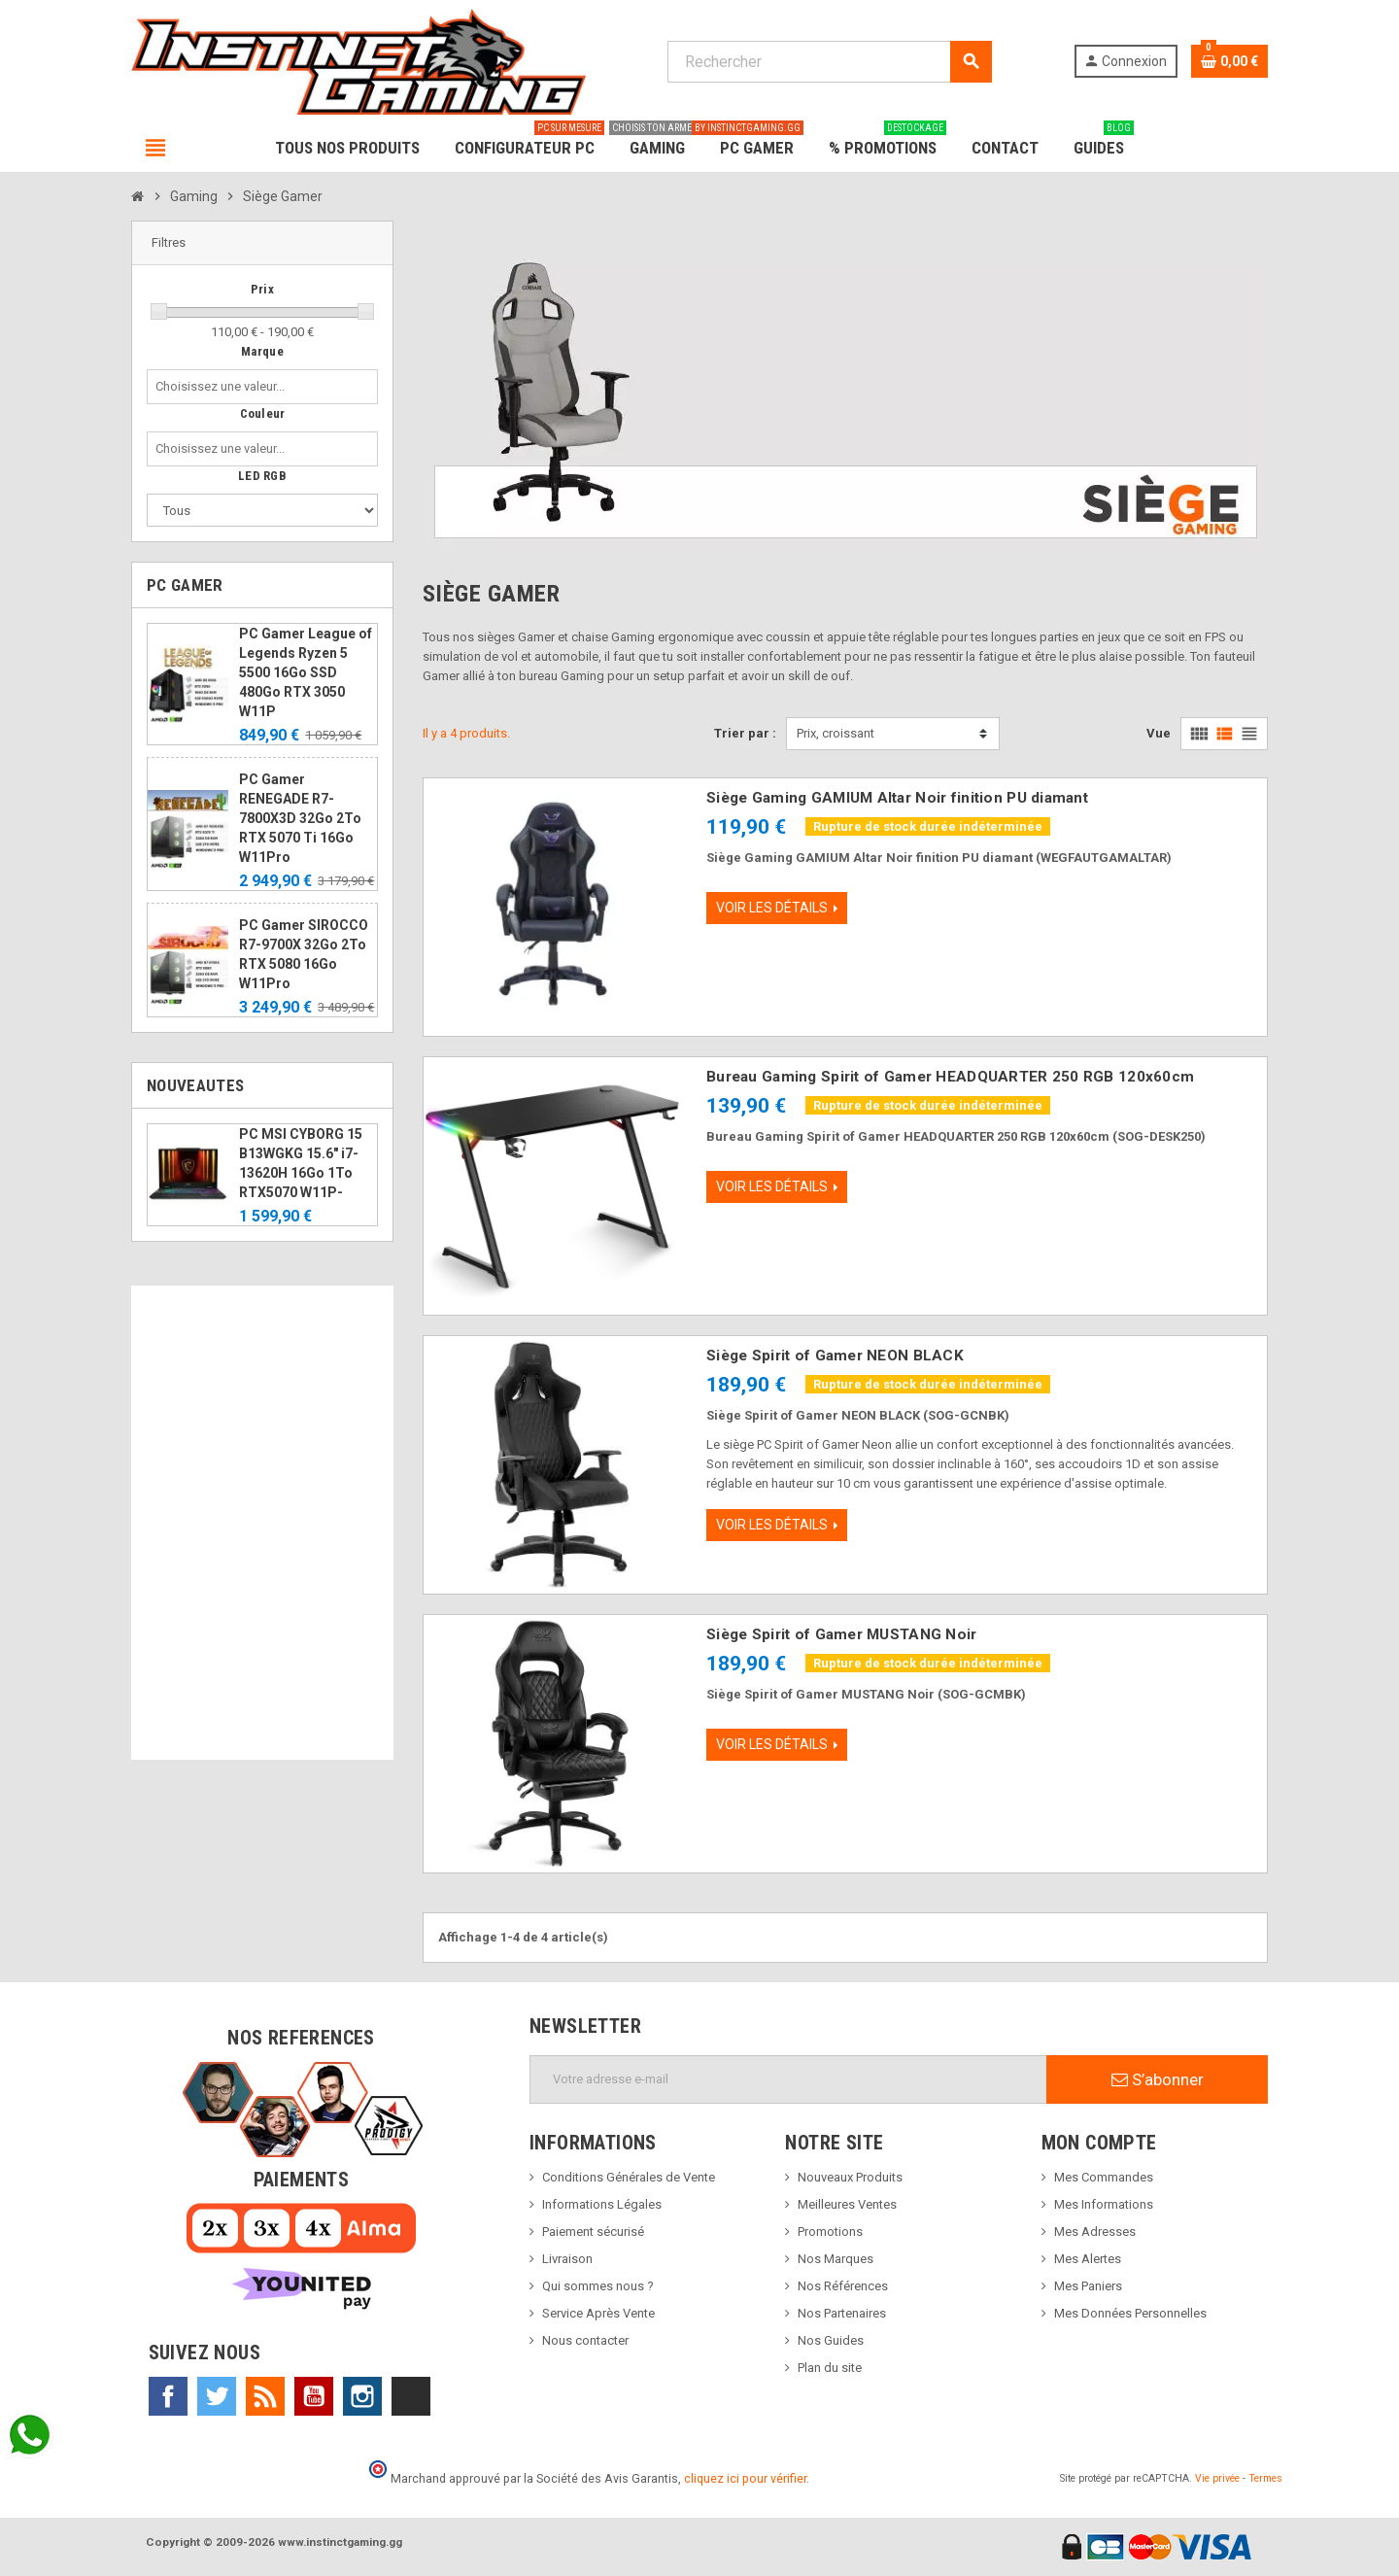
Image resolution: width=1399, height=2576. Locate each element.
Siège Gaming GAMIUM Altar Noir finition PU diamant (897, 798)
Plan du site (830, 2367)
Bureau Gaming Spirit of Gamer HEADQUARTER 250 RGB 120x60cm (950, 1076)
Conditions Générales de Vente (628, 2177)
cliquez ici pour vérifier (745, 2478)
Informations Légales (602, 2204)
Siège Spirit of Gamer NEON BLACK (835, 1355)
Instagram (362, 2396)
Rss (265, 2396)
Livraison (567, 2258)
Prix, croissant (835, 733)
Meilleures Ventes (847, 2204)
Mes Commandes (1103, 2177)
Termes (1265, 2478)
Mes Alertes (1087, 2258)
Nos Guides (831, 2340)
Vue (1158, 733)
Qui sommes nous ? (598, 2286)
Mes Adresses (1095, 2231)
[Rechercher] (829, 62)
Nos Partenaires (842, 2313)
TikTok (411, 2396)
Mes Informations (1103, 2204)
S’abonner (1157, 2079)
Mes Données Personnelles (1130, 2313)
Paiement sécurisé (593, 2231)
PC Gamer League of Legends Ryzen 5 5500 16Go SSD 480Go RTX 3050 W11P (305, 672)
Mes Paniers (1088, 2286)
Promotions (830, 2231)
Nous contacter (585, 2340)
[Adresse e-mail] (788, 2079)
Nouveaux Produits (850, 2177)
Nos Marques (835, 2258)
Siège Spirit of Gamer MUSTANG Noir (841, 1634)
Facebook (168, 2396)
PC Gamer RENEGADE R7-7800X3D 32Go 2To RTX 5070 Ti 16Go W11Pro (300, 818)
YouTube (313, 2396)
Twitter (216, 2396)
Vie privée (1217, 2478)
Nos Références (843, 2286)
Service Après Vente (598, 2313)
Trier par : (745, 733)
